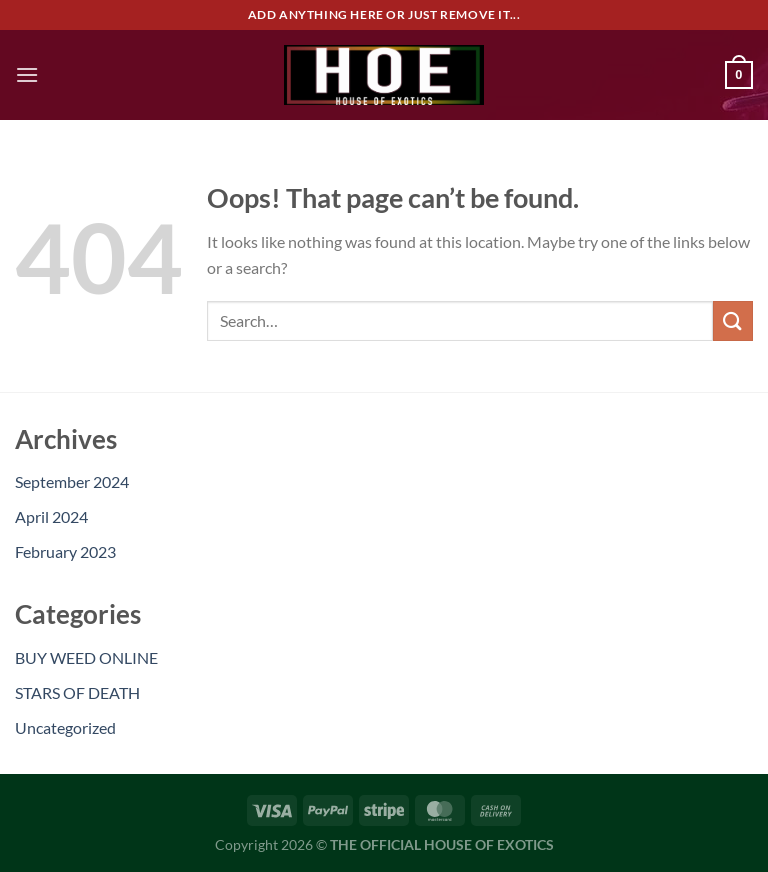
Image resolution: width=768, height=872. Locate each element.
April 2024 (51, 516)
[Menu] (27, 74)
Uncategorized (65, 727)
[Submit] (733, 320)
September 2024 (72, 481)
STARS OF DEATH (77, 692)
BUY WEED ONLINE (86, 657)
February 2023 (65, 551)
